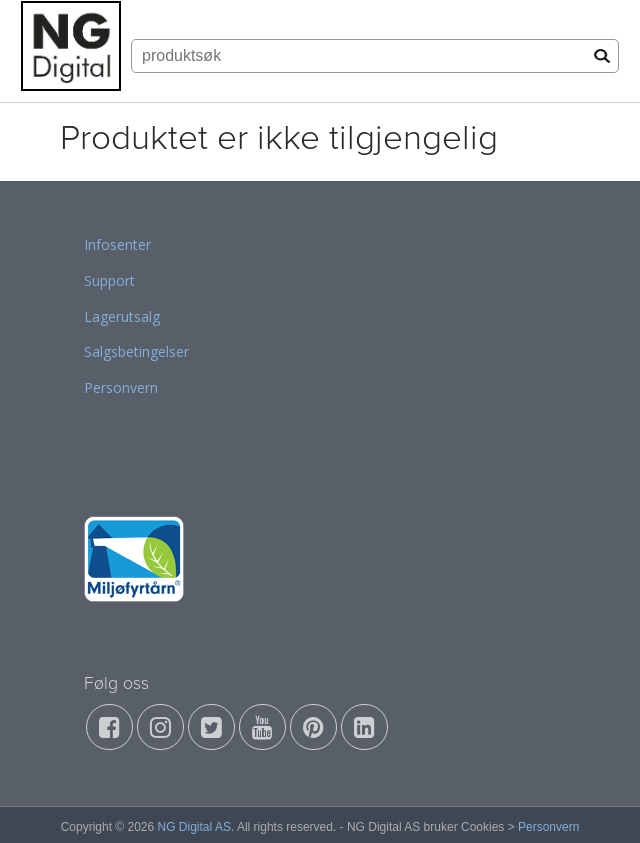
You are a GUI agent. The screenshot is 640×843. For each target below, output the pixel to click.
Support (109, 280)
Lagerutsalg (122, 316)
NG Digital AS (194, 827)
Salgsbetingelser (136, 351)
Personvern (121, 387)
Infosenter (117, 244)
